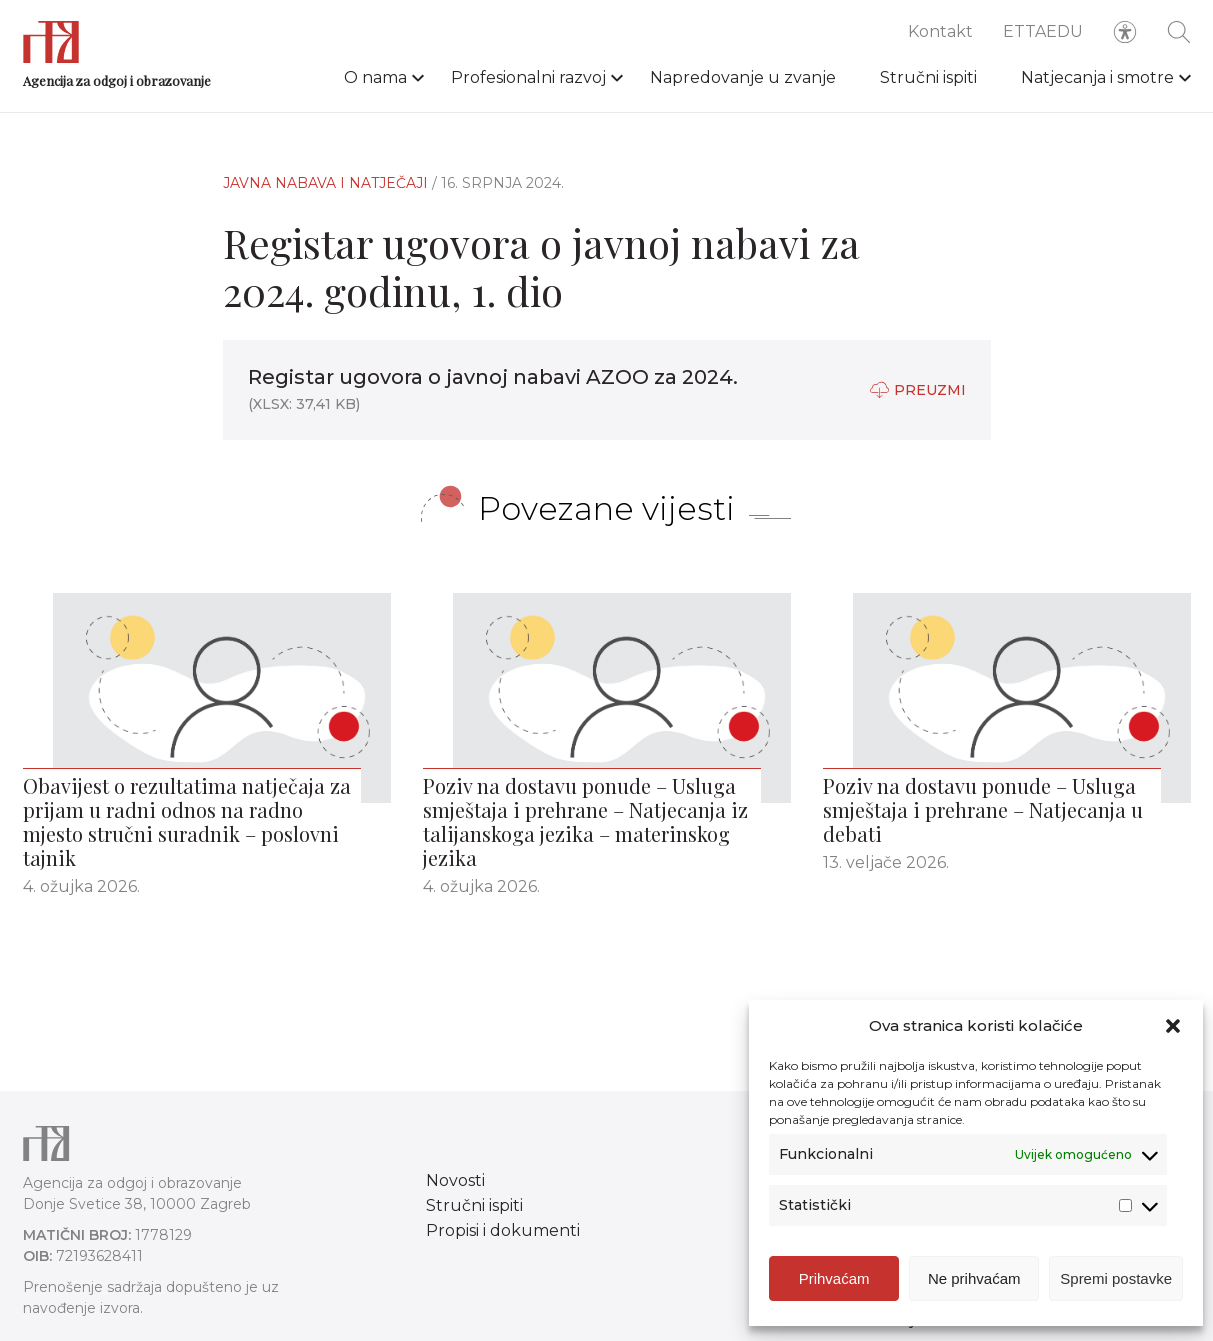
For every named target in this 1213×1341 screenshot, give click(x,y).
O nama (375, 77)
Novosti (455, 1180)
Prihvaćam (834, 1278)
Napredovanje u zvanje (743, 77)
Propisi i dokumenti (503, 1230)
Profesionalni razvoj (528, 77)
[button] (1173, 1026)
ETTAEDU (1043, 31)
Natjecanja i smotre (1097, 77)
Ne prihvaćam (974, 1278)
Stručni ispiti (928, 77)
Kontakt (940, 31)
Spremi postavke (1116, 1278)
